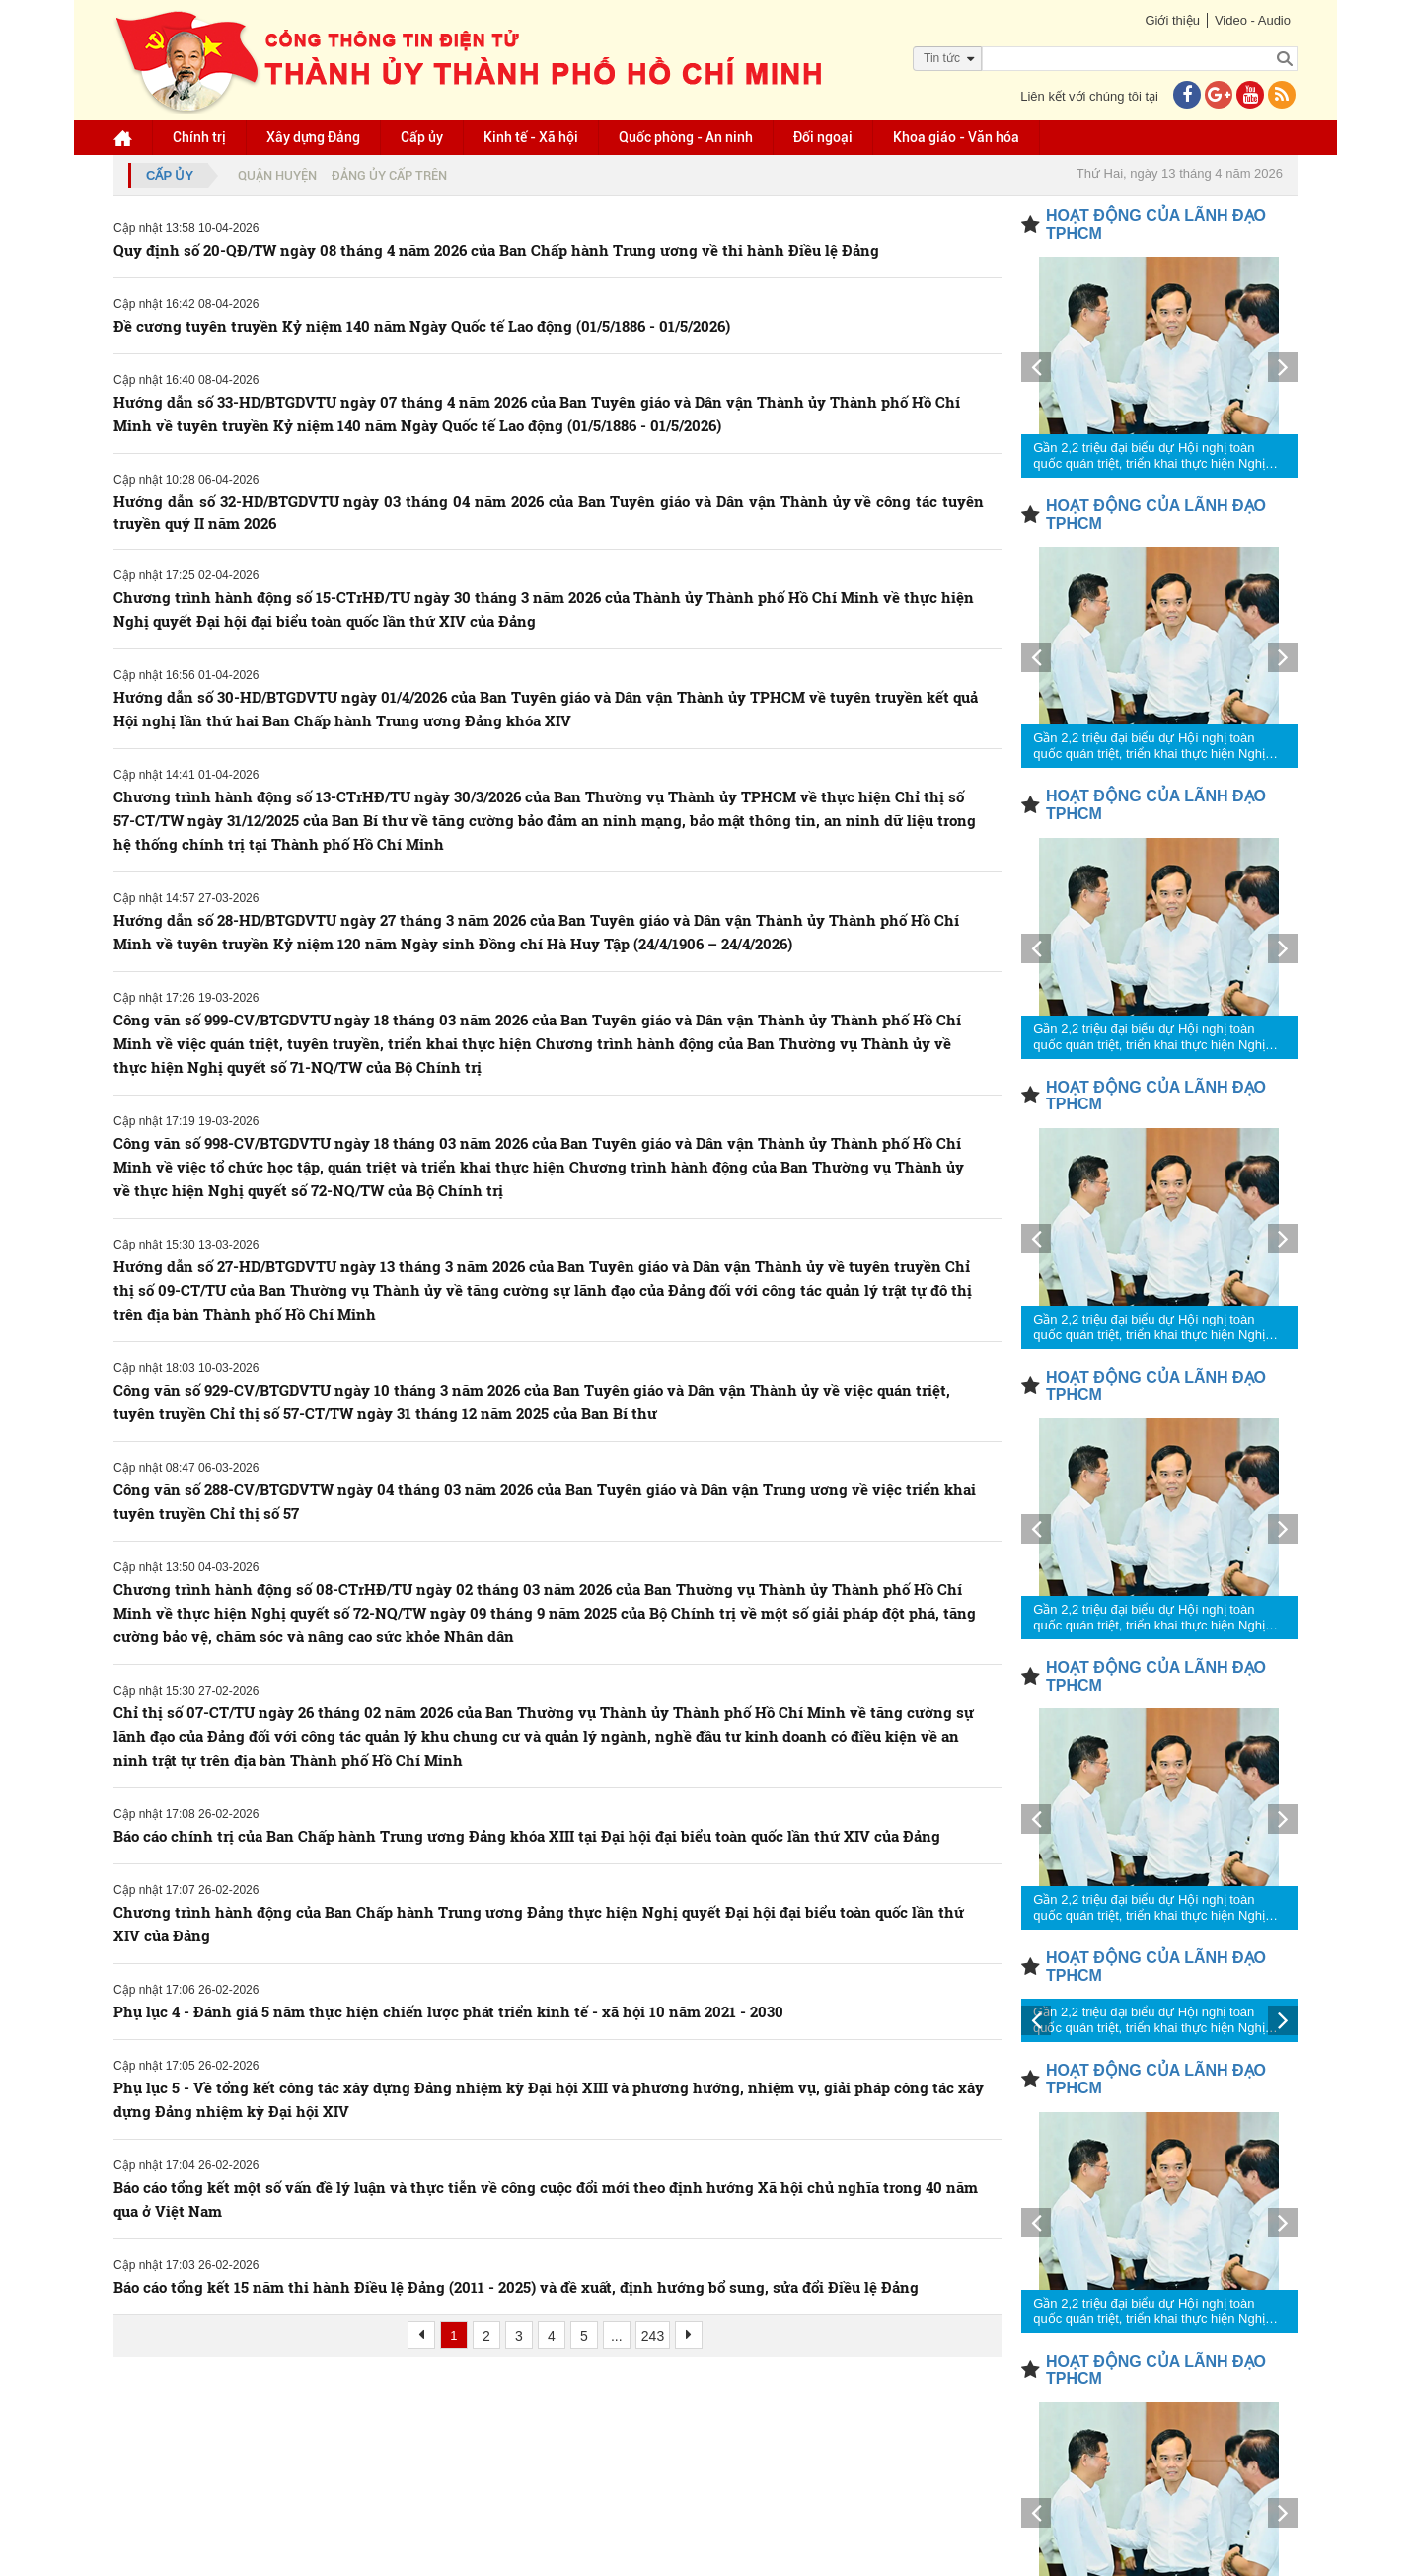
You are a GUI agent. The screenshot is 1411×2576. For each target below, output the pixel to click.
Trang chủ (341, 2404)
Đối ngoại (823, 137)
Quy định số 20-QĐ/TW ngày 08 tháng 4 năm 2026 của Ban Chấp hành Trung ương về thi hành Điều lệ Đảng (496, 250)
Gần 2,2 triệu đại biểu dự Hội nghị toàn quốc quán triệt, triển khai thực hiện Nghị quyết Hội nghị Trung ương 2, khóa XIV (1149, 456)
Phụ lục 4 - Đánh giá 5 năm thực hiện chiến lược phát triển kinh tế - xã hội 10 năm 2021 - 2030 (448, 2011)
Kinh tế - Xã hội (530, 137)
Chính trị (199, 137)
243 (652, 2336)
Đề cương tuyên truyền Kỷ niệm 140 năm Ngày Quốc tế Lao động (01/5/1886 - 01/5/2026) (421, 326)
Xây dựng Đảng (313, 137)
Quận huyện (277, 175)
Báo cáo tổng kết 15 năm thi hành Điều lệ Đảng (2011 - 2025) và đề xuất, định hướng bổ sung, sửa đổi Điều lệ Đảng (516, 2287)
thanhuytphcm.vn (629, 2554)
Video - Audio (1253, 20)
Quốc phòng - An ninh (686, 137)
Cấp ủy (422, 137)
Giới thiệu (1172, 20)
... (617, 2336)
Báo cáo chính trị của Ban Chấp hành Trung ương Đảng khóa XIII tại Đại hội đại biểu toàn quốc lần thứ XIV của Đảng (526, 1836)
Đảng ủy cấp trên (389, 175)
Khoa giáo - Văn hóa (956, 137)
